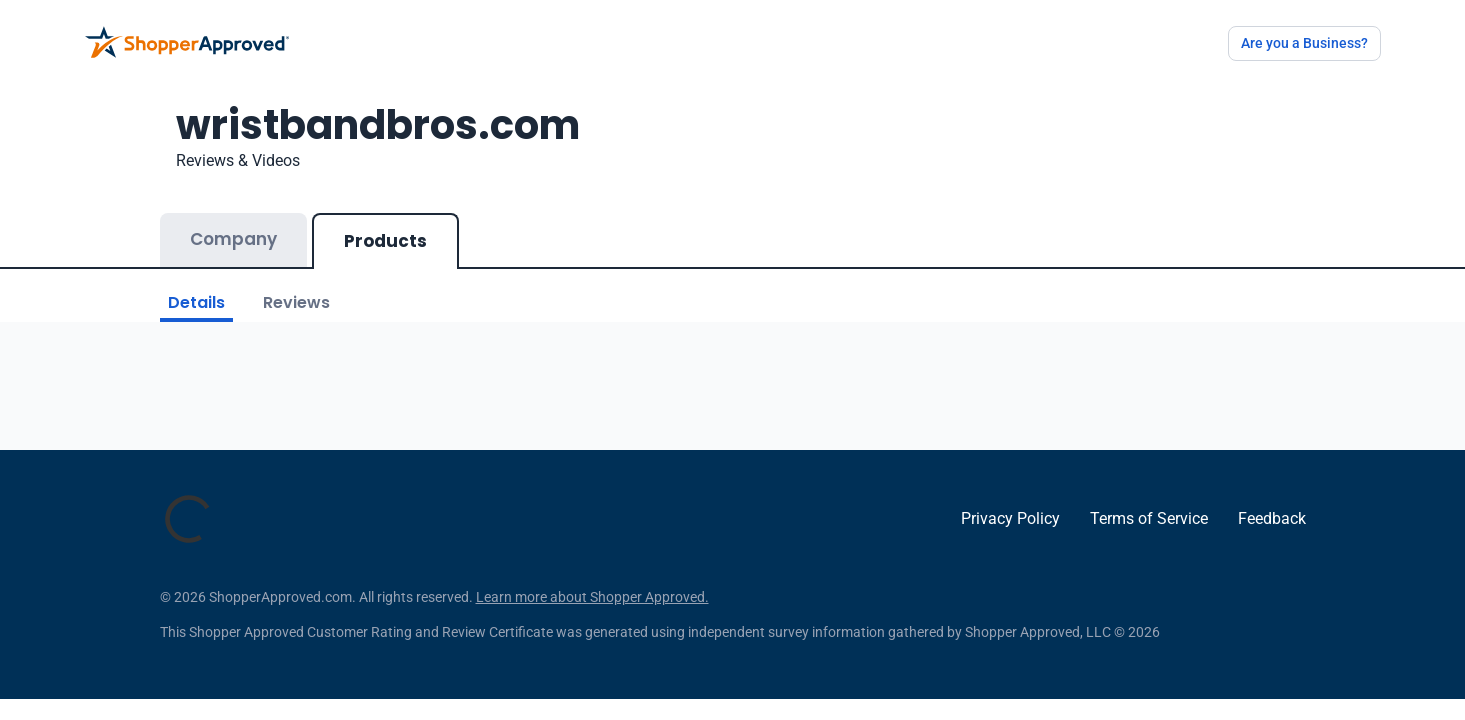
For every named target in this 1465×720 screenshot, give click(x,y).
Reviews (296, 302)
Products (385, 241)
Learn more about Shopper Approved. (592, 597)
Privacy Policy (1010, 518)
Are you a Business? (1304, 43)
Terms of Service (1149, 518)
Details (196, 302)
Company (233, 239)
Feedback (1272, 518)
